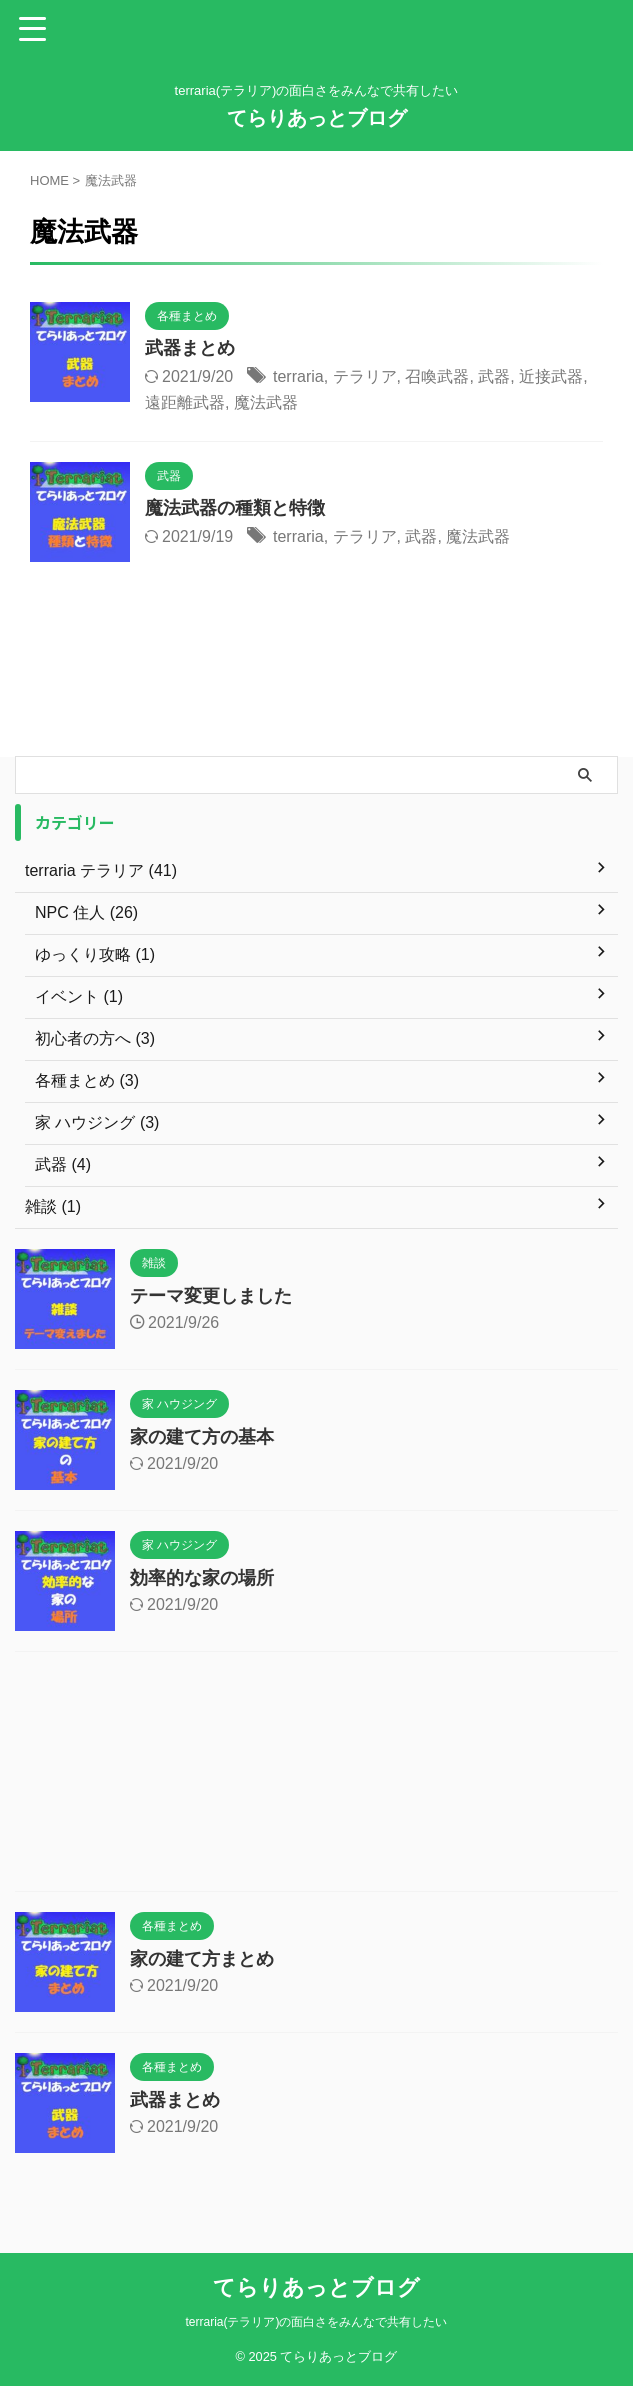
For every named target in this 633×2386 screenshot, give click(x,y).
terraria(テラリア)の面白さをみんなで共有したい (316, 2322)
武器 (494, 376)
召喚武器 (437, 376)
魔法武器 (266, 402)
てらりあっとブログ (317, 118)
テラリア (365, 376)
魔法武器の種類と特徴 (235, 508)
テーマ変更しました (211, 1296)
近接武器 (551, 376)
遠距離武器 (185, 402)
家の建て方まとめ (202, 1959)
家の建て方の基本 (202, 1437)
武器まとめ (190, 348)
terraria (298, 376)
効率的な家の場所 (202, 1578)
